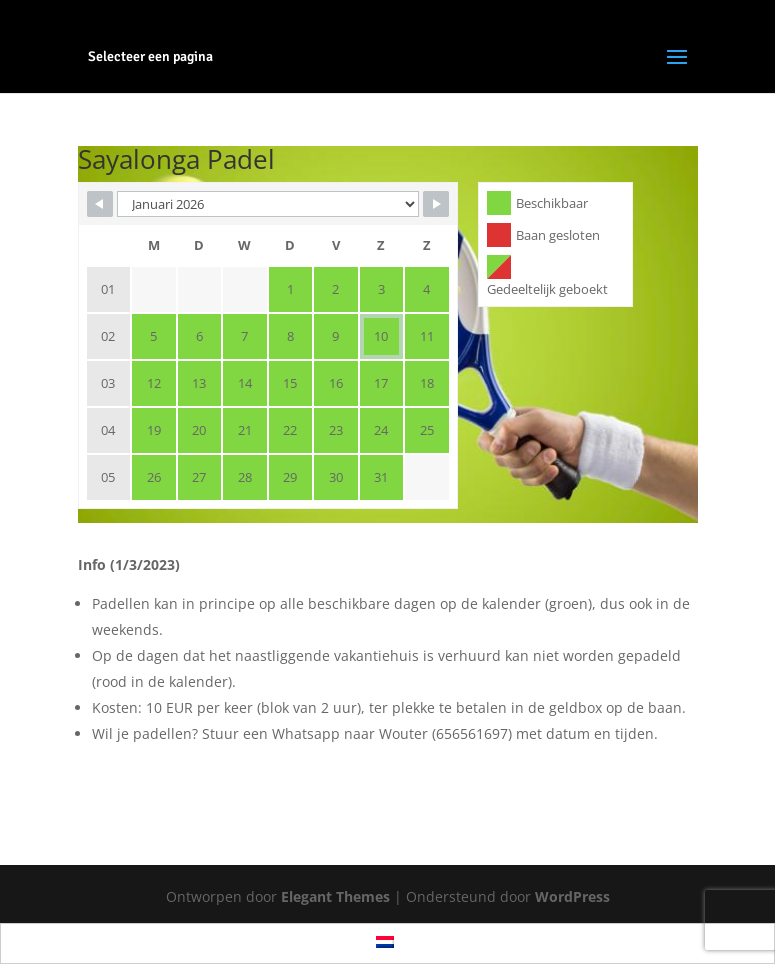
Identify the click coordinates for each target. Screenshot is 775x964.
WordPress (572, 896)
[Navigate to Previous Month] (100, 204)
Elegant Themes (335, 896)
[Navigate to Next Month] (436, 204)
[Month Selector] (268, 204)
